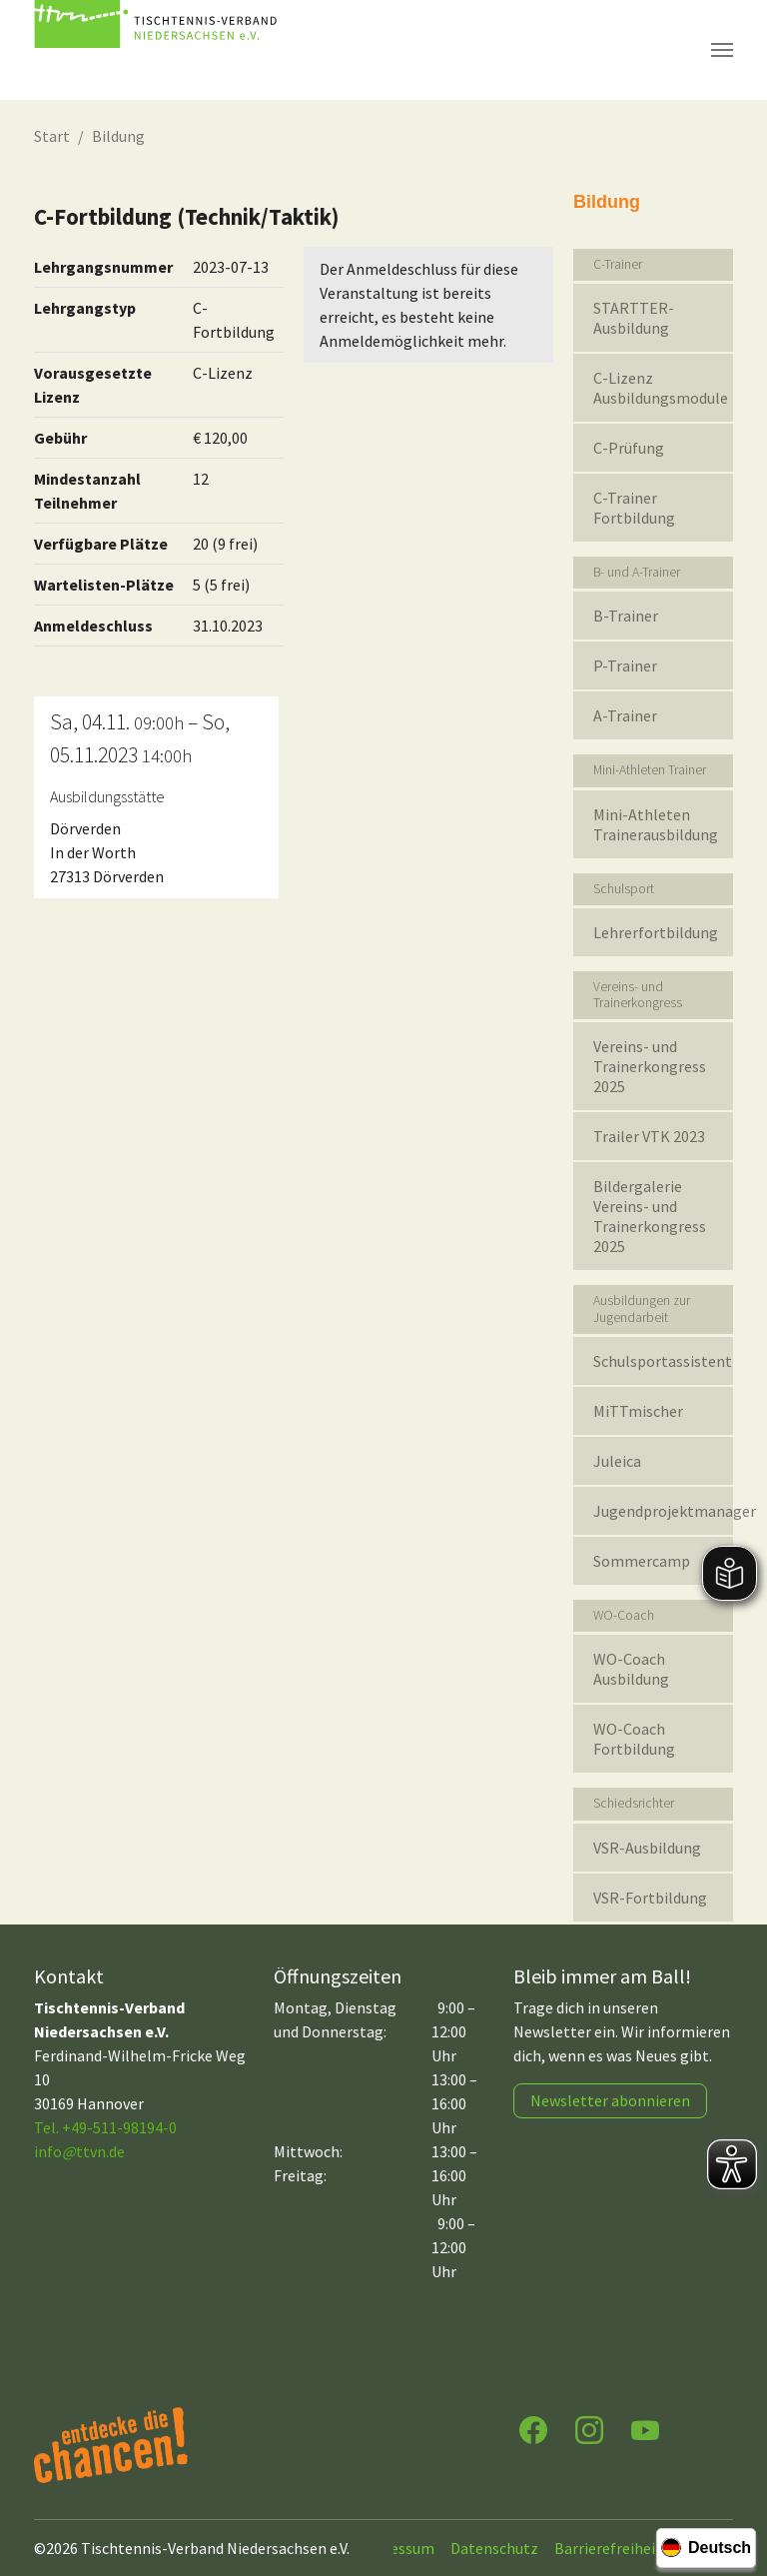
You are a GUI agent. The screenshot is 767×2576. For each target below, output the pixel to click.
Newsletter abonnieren (610, 2100)
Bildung (118, 136)
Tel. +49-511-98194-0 (105, 2127)
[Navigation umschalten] (722, 50)
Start (52, 136)
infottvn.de (79, 2151)
